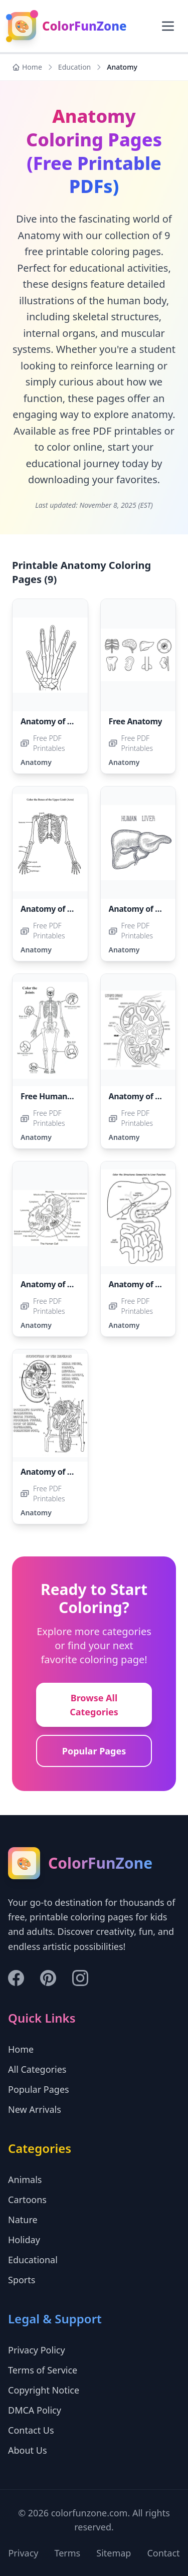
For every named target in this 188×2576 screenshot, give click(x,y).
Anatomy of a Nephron (64, 1471)
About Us (27, 2450)
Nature (23, 2220)
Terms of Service (42, 2370)
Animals (25, 2179)
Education (74, 67)
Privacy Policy (36, 2350)
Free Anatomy (135, 721)
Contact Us (31, 2430)
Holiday (24, 2240)
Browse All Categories (94, 1705)
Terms (67, 2553)
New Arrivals (34, 2109)
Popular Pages (94, 1751)
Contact (163, 2553)
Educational (33, 2260)
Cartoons (27, 2200)
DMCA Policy (34, 2410)
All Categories (37, 2069)
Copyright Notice (43, 2390)
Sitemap (113, 2553)
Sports (21, 2280)
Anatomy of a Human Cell (69, 1284)
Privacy (23, 2553)
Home (27, 67)
